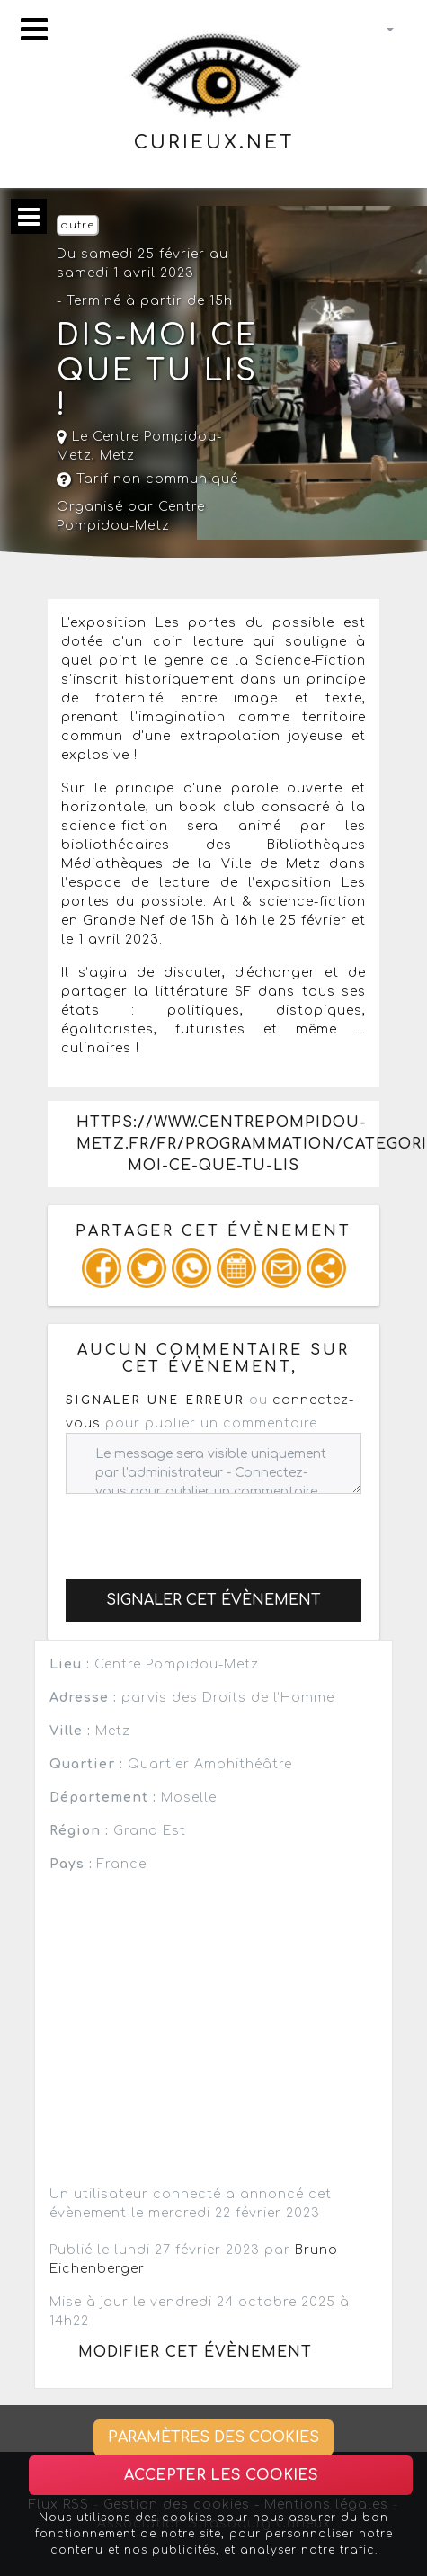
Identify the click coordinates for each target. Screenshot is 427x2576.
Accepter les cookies (221, 2475)
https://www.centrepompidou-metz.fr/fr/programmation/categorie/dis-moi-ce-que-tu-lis (227, 1144)
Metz (117, 455)
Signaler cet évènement (213, 1600)
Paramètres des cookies (213, 2437)
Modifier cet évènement (195, 2352)
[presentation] (202, 1529)
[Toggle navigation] (34, 29)
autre (77, 225)
